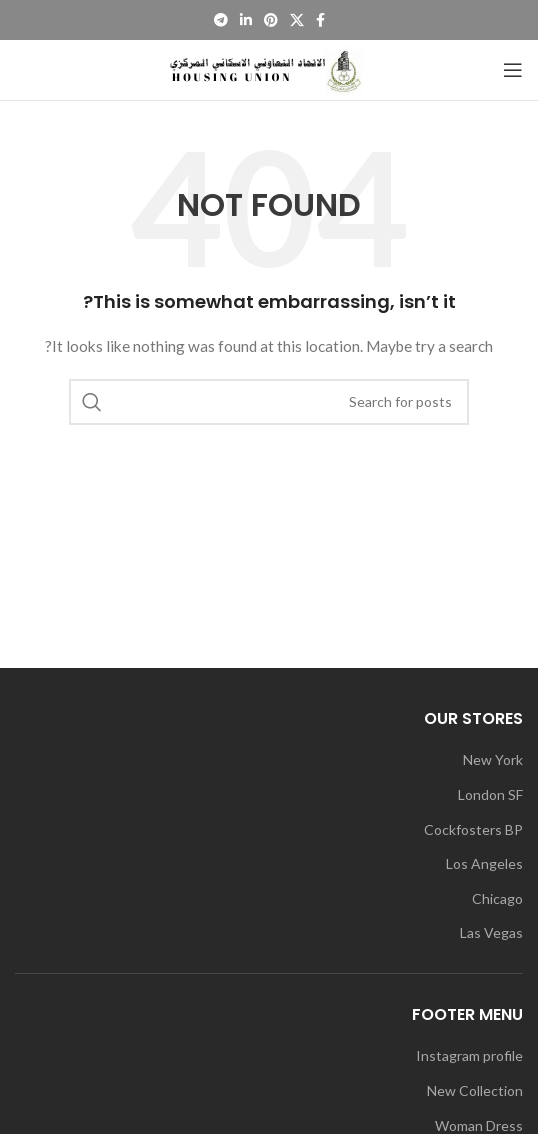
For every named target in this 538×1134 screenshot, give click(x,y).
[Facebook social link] (320, 20)
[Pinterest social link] (271, 20)
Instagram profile (469, 1055)
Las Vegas (491, 932)
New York (493, 759)
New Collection (475, 1090)
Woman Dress (479, 1125)
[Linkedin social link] (246, 20)
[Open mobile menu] (513, 70)
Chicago (497, 898)
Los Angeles (484, 863)
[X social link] (297, 20)
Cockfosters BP (473, 829)
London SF (490, 794)
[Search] (269, 402)
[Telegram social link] (221, 20)
